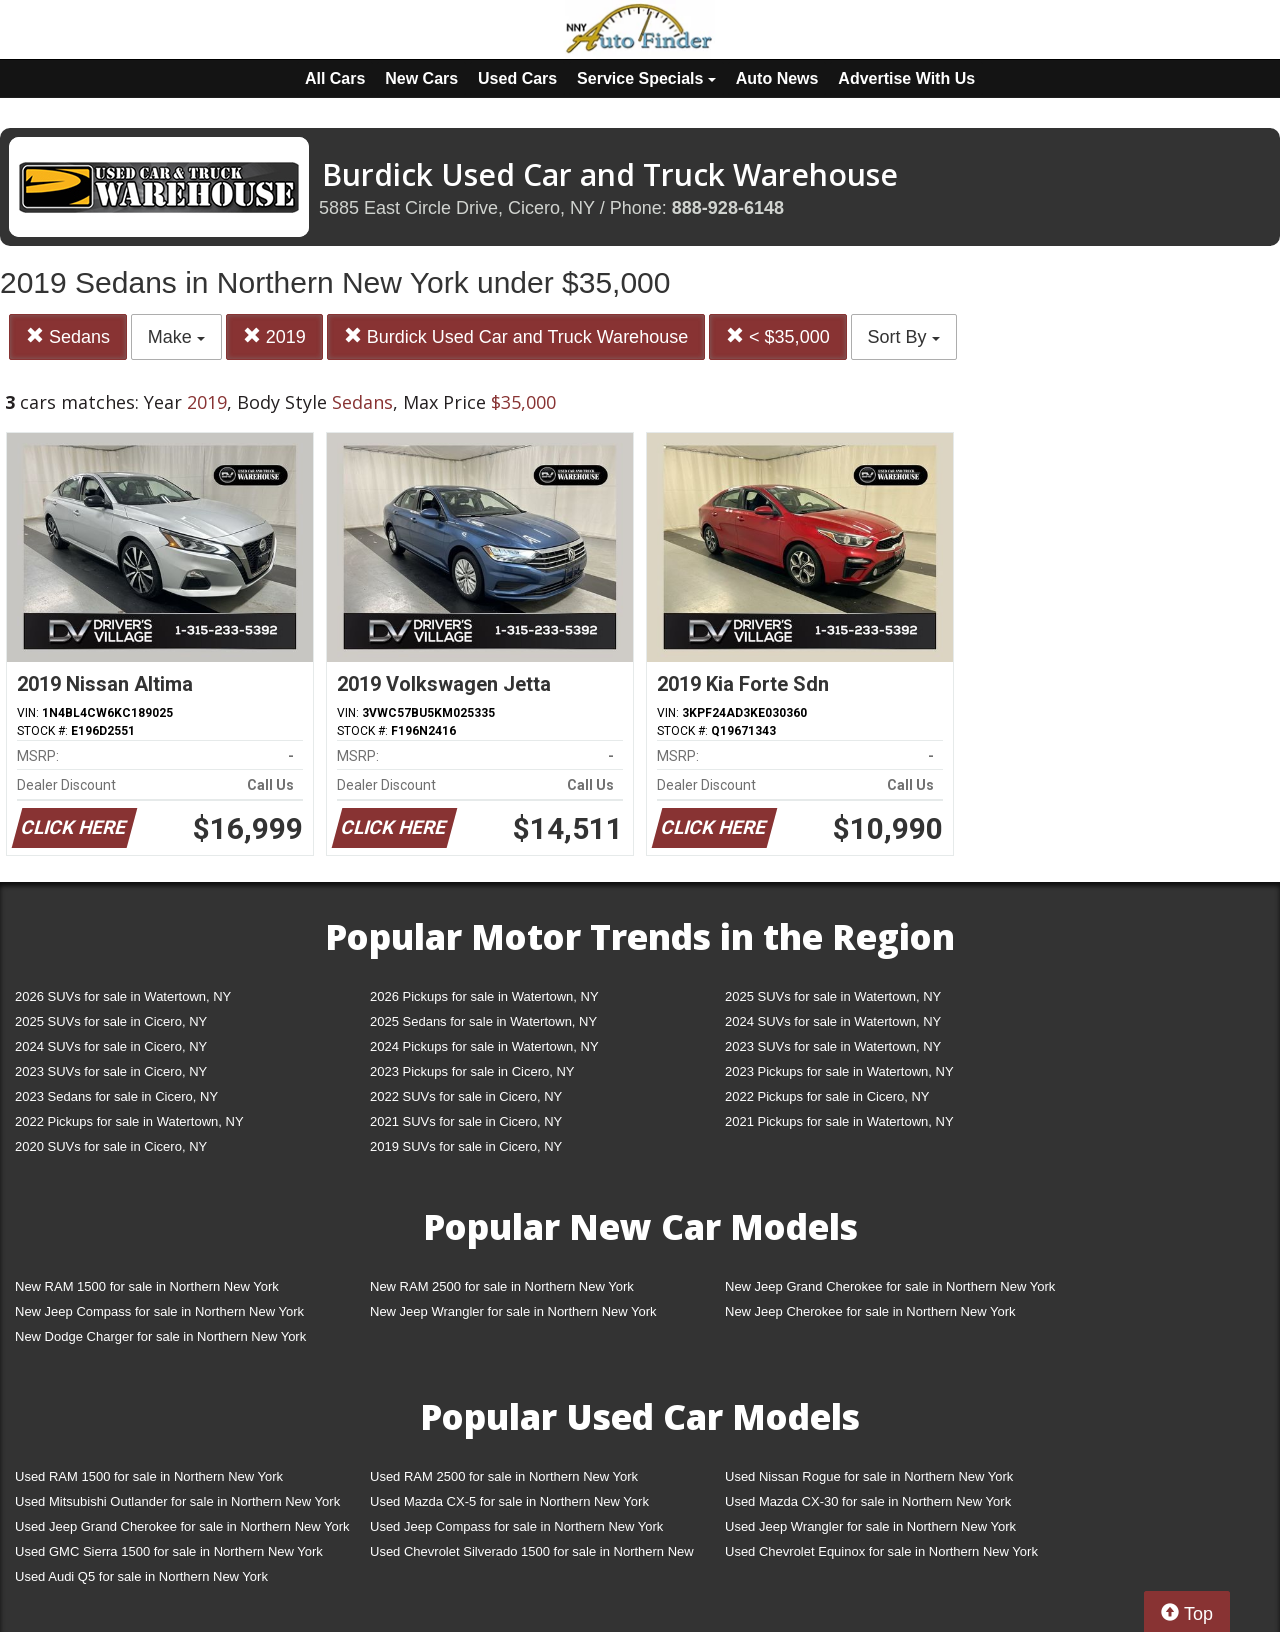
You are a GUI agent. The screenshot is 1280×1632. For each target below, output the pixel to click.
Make (176, 337)
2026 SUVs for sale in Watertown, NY (123, 996)
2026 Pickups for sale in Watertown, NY (484, 996)
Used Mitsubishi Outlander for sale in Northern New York (177, 1501)
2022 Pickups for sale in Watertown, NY (129, 1121)
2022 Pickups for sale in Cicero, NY (827, 1096)
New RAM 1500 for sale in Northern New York (147, 1286)
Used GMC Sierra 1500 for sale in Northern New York (169, 1551)
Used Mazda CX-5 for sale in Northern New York (509, 1501)
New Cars (421, 78)
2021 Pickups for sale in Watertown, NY (839, 1121)
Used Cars (517, 78)
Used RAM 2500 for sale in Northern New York (504, 1476)
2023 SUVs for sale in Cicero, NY (111, 1071)
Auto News (777, 78)
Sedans (68, 336)
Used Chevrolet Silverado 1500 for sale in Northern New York (532, 1555)
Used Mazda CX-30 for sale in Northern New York (868, 1501)
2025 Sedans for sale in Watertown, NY (483, 1021)
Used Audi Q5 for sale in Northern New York (141, 1576)
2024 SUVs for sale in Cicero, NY (111, 1046)
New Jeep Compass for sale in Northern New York (159, 1311)
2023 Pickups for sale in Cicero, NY (472, 1071)
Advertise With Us (906, 78)
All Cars (335, 78)
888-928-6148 (728, 208)
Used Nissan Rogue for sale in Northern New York (869, 1476)
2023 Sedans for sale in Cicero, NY (116, 1096)
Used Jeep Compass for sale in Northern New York (516, 1526)
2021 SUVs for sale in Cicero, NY (466, 1121)
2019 (274, 336)
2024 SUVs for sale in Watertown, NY (833, 1021)
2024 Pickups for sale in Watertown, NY (484, 1046)
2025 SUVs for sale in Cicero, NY (111, 1021)
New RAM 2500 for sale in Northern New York (502, 1286)
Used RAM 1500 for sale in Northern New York (149, 1476)
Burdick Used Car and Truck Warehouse (516, 336)
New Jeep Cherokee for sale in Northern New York (870, 1311)
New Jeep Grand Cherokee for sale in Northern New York (890, 1286)
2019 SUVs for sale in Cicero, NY (466, 1146)
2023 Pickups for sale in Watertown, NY (839, 1071)
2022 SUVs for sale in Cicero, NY (466, 1096)
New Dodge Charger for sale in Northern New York (160, 1336)
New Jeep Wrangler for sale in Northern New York (513, 1311)
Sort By (904, 337)
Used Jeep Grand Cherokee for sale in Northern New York (182, 1526)
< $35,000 (778, 336)
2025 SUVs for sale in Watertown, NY (833, 996)
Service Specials (646, 78)
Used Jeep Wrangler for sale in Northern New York (870, 1526)
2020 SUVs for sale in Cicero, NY (111, 1146)
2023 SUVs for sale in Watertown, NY (833, 1046)
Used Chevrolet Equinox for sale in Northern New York (881, 1551)
